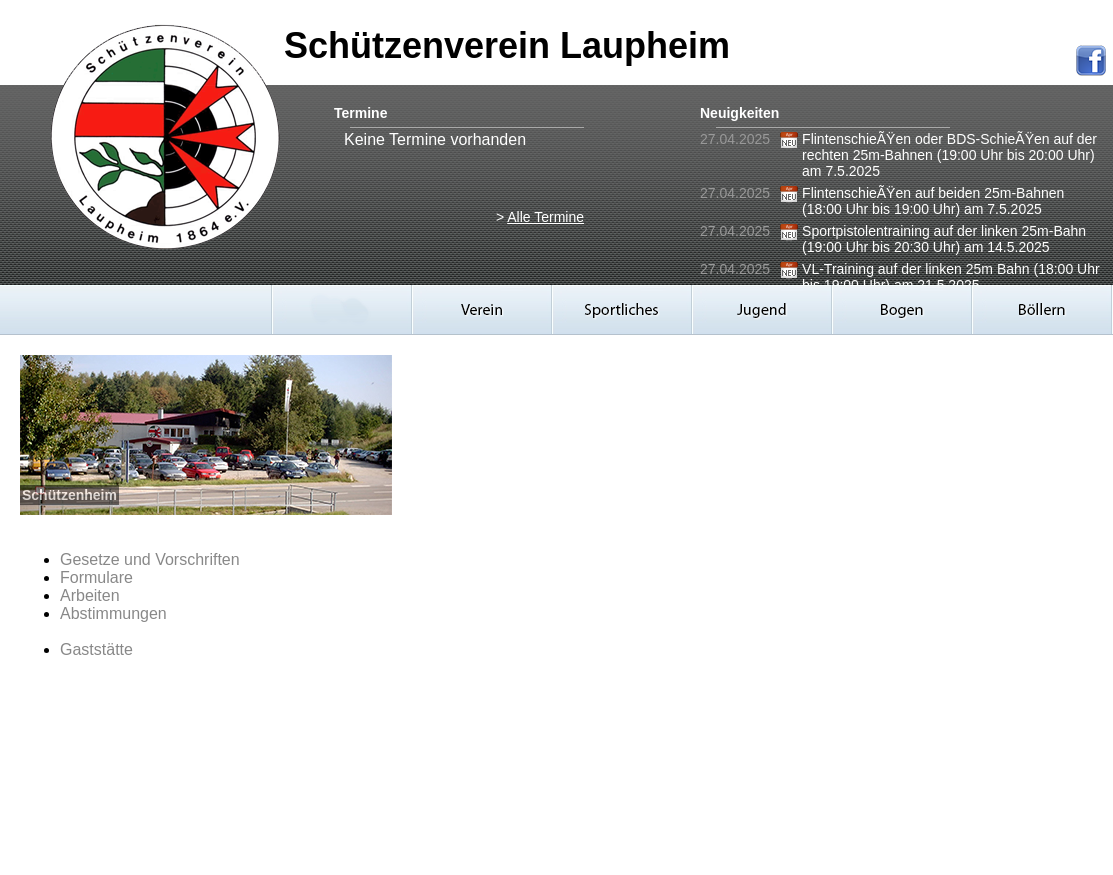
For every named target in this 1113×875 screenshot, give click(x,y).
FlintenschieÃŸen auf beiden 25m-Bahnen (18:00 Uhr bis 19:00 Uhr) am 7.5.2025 (933, 201)
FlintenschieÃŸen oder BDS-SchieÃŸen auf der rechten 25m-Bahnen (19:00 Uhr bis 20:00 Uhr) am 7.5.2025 (949, 155)
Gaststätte (96, 649)
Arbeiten (90, 595)
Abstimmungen (113, 613)
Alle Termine (545, 217)
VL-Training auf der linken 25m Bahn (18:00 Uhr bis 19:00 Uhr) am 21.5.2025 (951, 277)
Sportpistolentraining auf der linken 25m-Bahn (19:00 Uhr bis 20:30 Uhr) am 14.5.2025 (944, 239)
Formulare (96, 577)
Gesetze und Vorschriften (150, 559)
